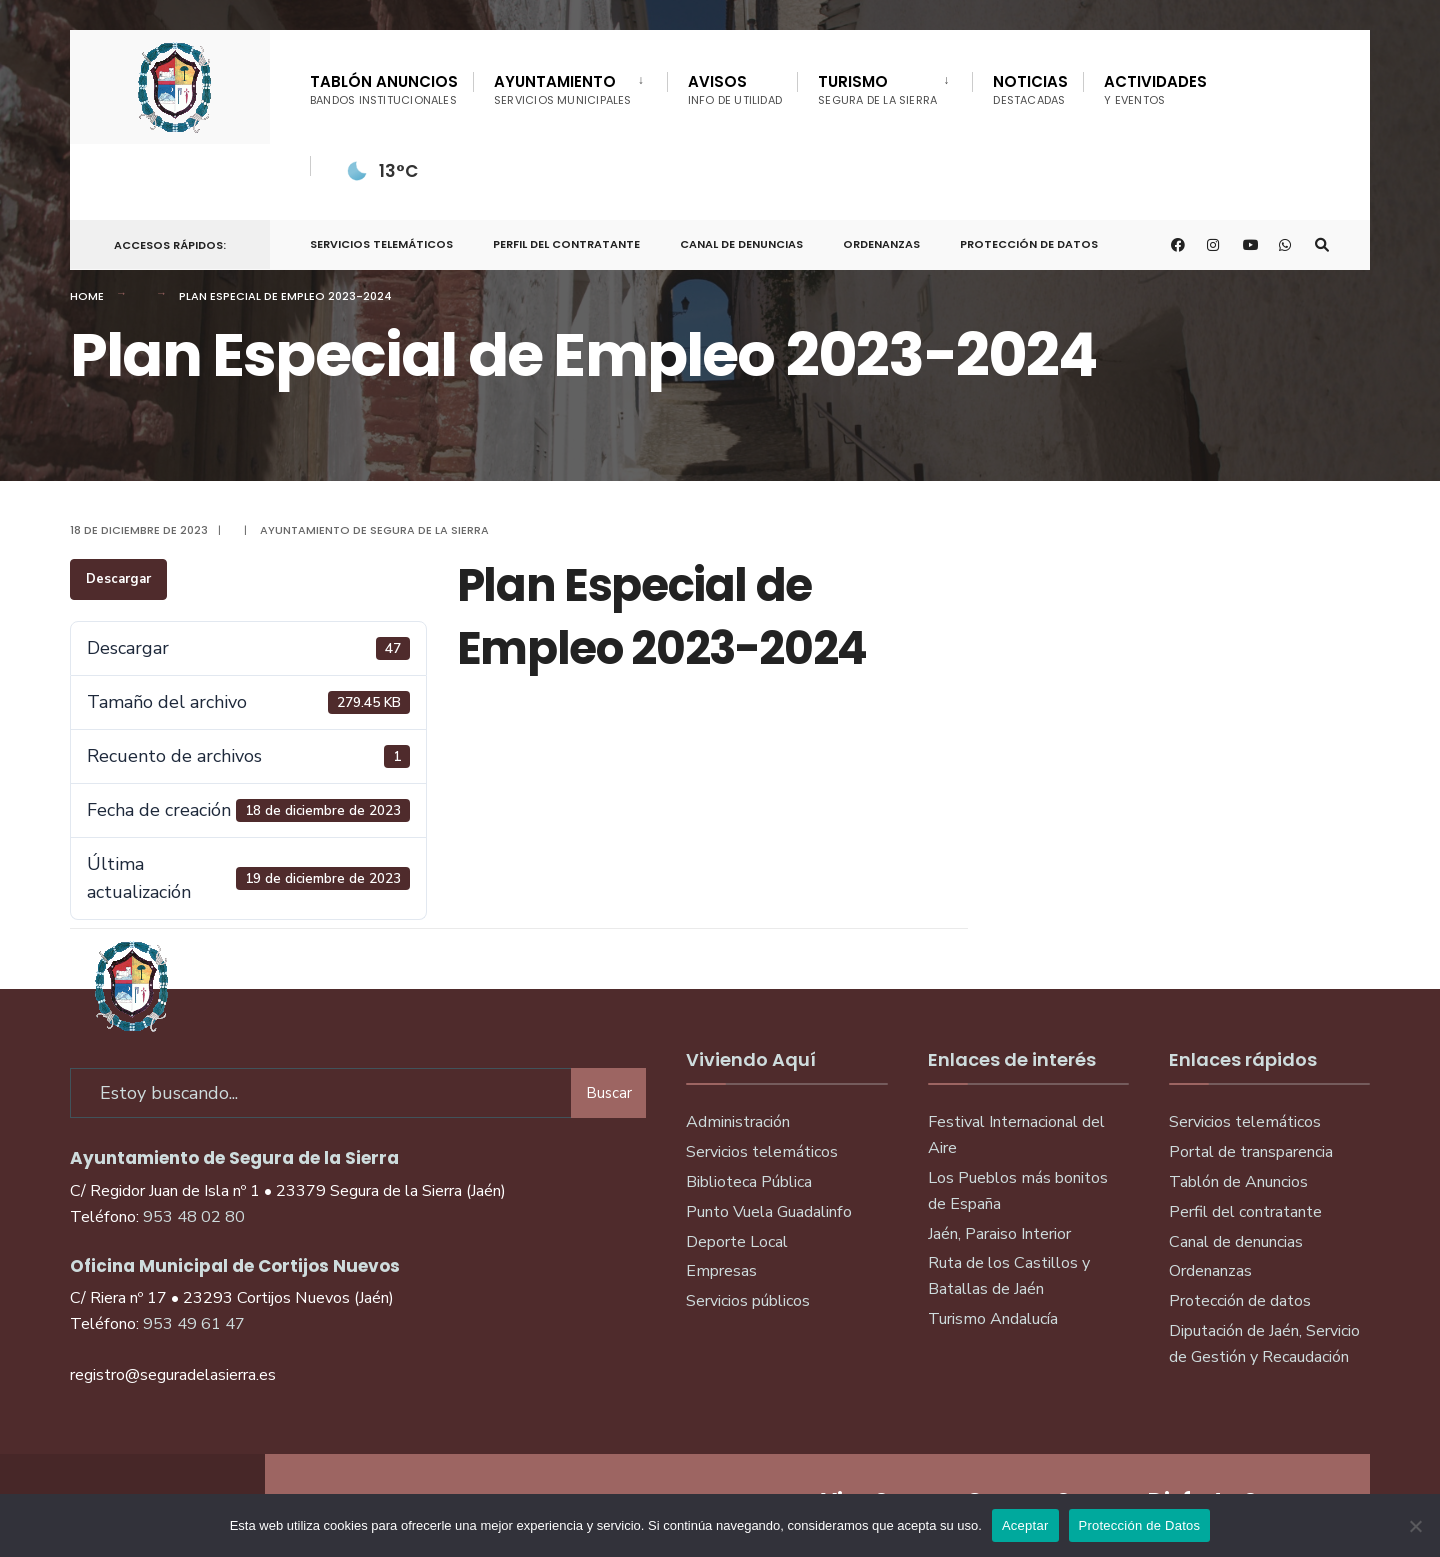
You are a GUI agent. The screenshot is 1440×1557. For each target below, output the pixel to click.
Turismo (877, 89)
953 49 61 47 (194, 1324)
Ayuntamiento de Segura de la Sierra (374, 530)
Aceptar (1025, 1525)
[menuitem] (570, 86)
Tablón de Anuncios (1238, 1182)
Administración (738, 1122)
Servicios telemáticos (381, 244)
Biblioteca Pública (749, 1182)
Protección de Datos (1029, 244)
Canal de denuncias (741, 244)
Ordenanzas (881, 244)
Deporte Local (737, 1242)
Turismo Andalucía (993, 1319)
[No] (1415, 1526)
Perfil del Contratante (566, 244)
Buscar (609, 1093)
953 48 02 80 (194, 1217)
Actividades (1155, 89)
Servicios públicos (748, 1301)
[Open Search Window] (1322, 245)
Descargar (118, 579)
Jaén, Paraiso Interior (999, 1234)
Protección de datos (1240, 1301)
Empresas (721, 1271)
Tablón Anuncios (384, 89)
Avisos (735, 89)
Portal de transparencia (1251, 1152)
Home (87, 296)
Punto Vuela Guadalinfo (769, 1212)
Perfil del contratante (1245, 1212)
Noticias (1030, 89)
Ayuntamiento (563, 89)
